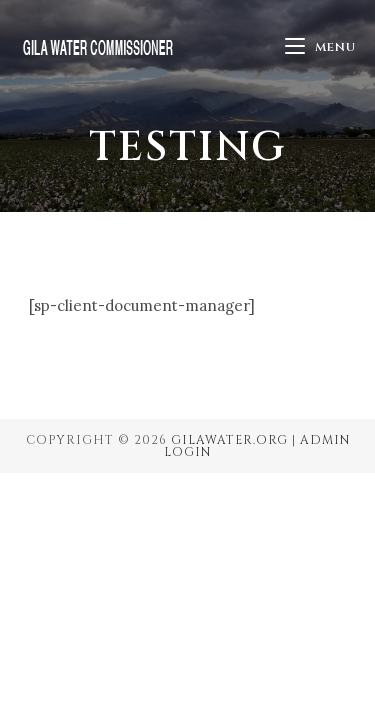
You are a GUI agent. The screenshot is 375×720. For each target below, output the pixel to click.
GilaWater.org (229, 440)
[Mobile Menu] (320, 47)
